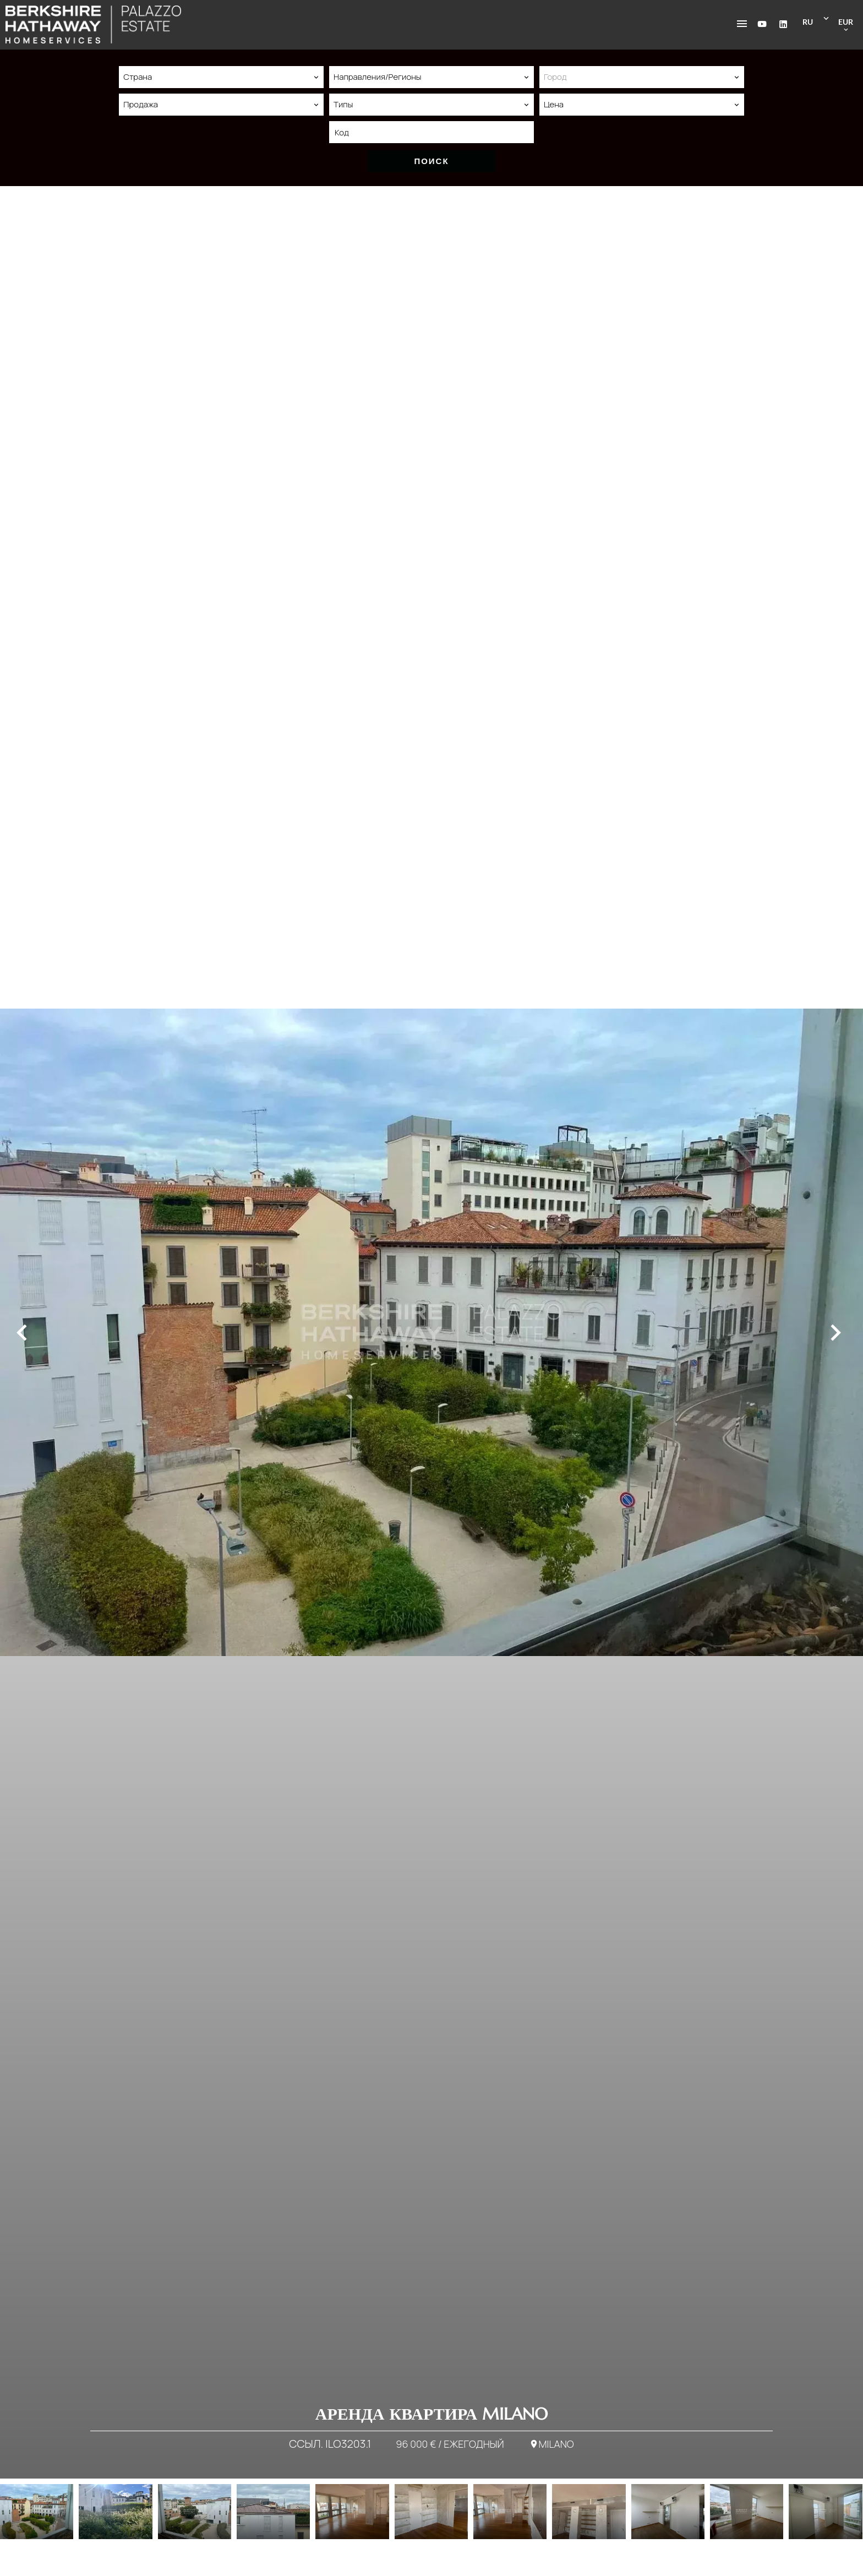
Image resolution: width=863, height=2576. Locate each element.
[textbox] (641, 77)
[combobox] (221, 77)
